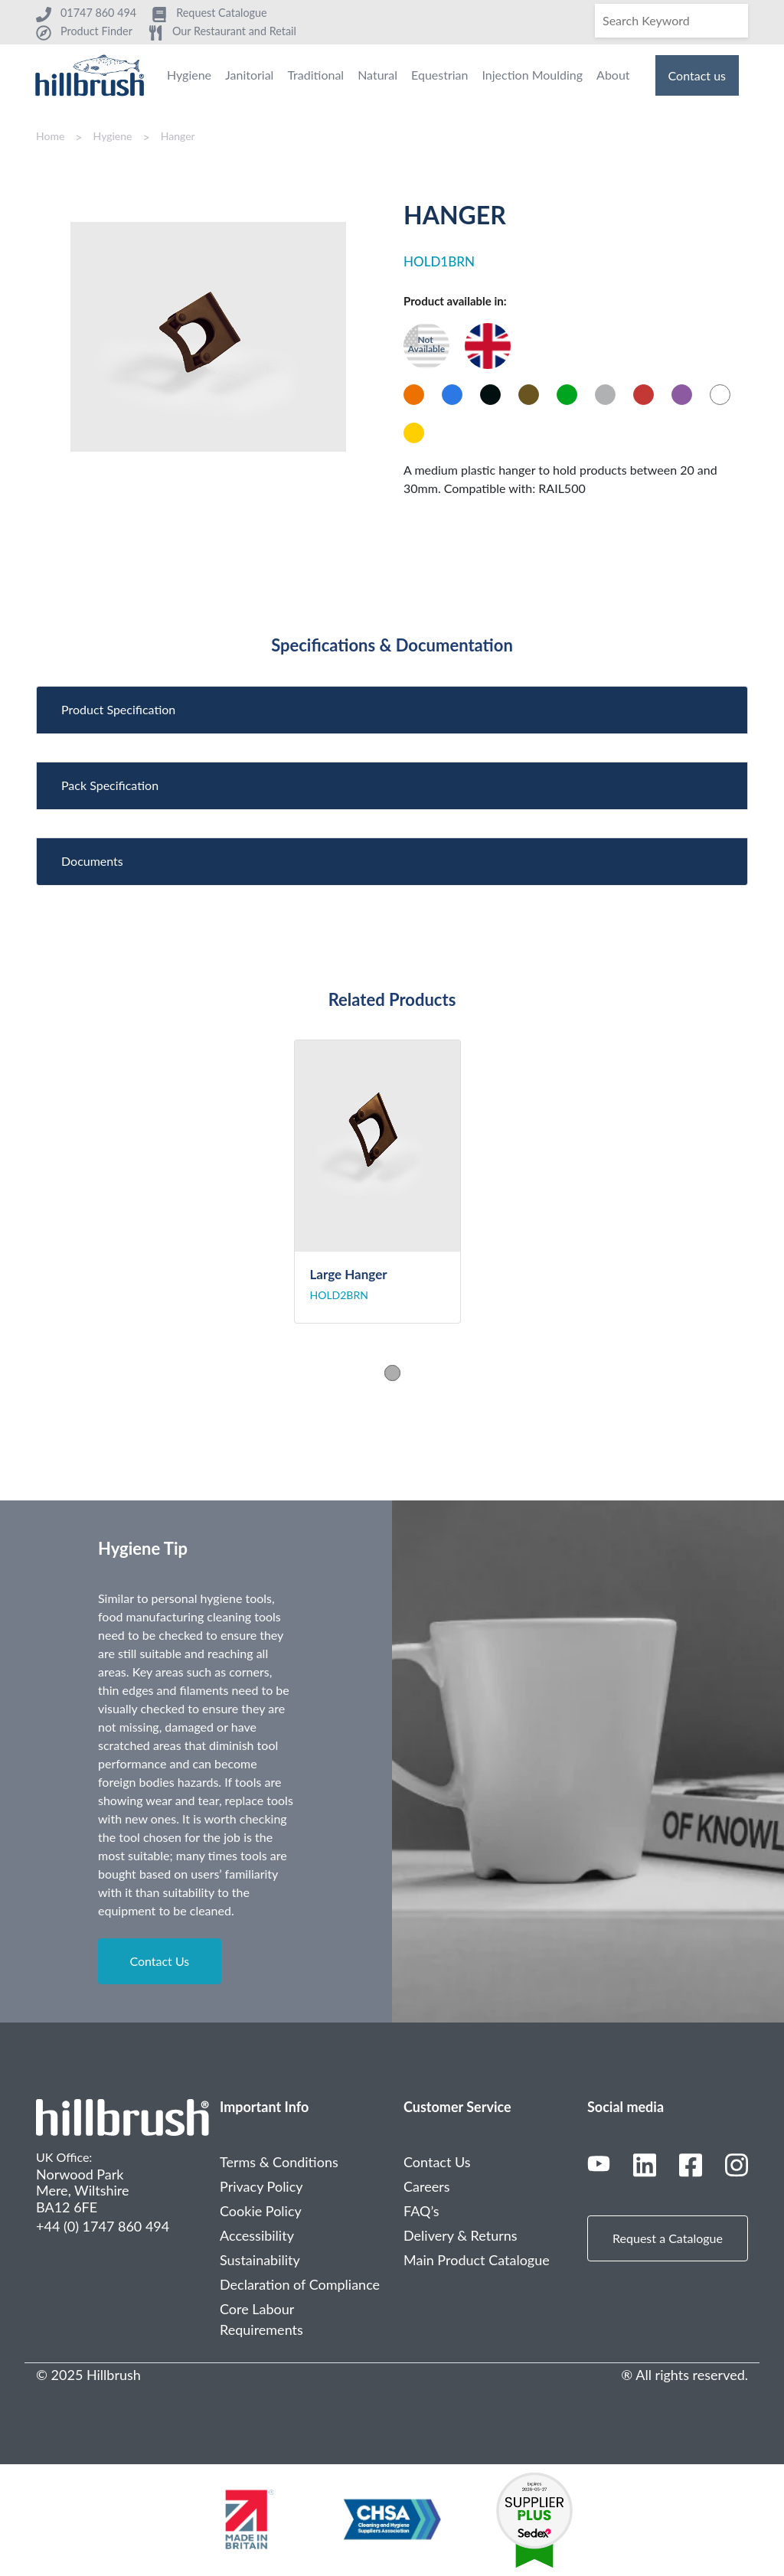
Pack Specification (109, 785)
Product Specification (118, 709)
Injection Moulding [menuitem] (532, 74)
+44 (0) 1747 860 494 (102, 2226)
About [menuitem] (613, 74)
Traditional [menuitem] (315, 74)
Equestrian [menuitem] (439, 74)
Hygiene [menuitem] (189, 74)
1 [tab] (392, 1372)
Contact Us (159, 1961)
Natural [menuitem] (377, 74)
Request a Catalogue (667, 2238)
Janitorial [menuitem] (249, 74)
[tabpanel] (392, 1182)
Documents (92, 861)
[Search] (671, 21)
